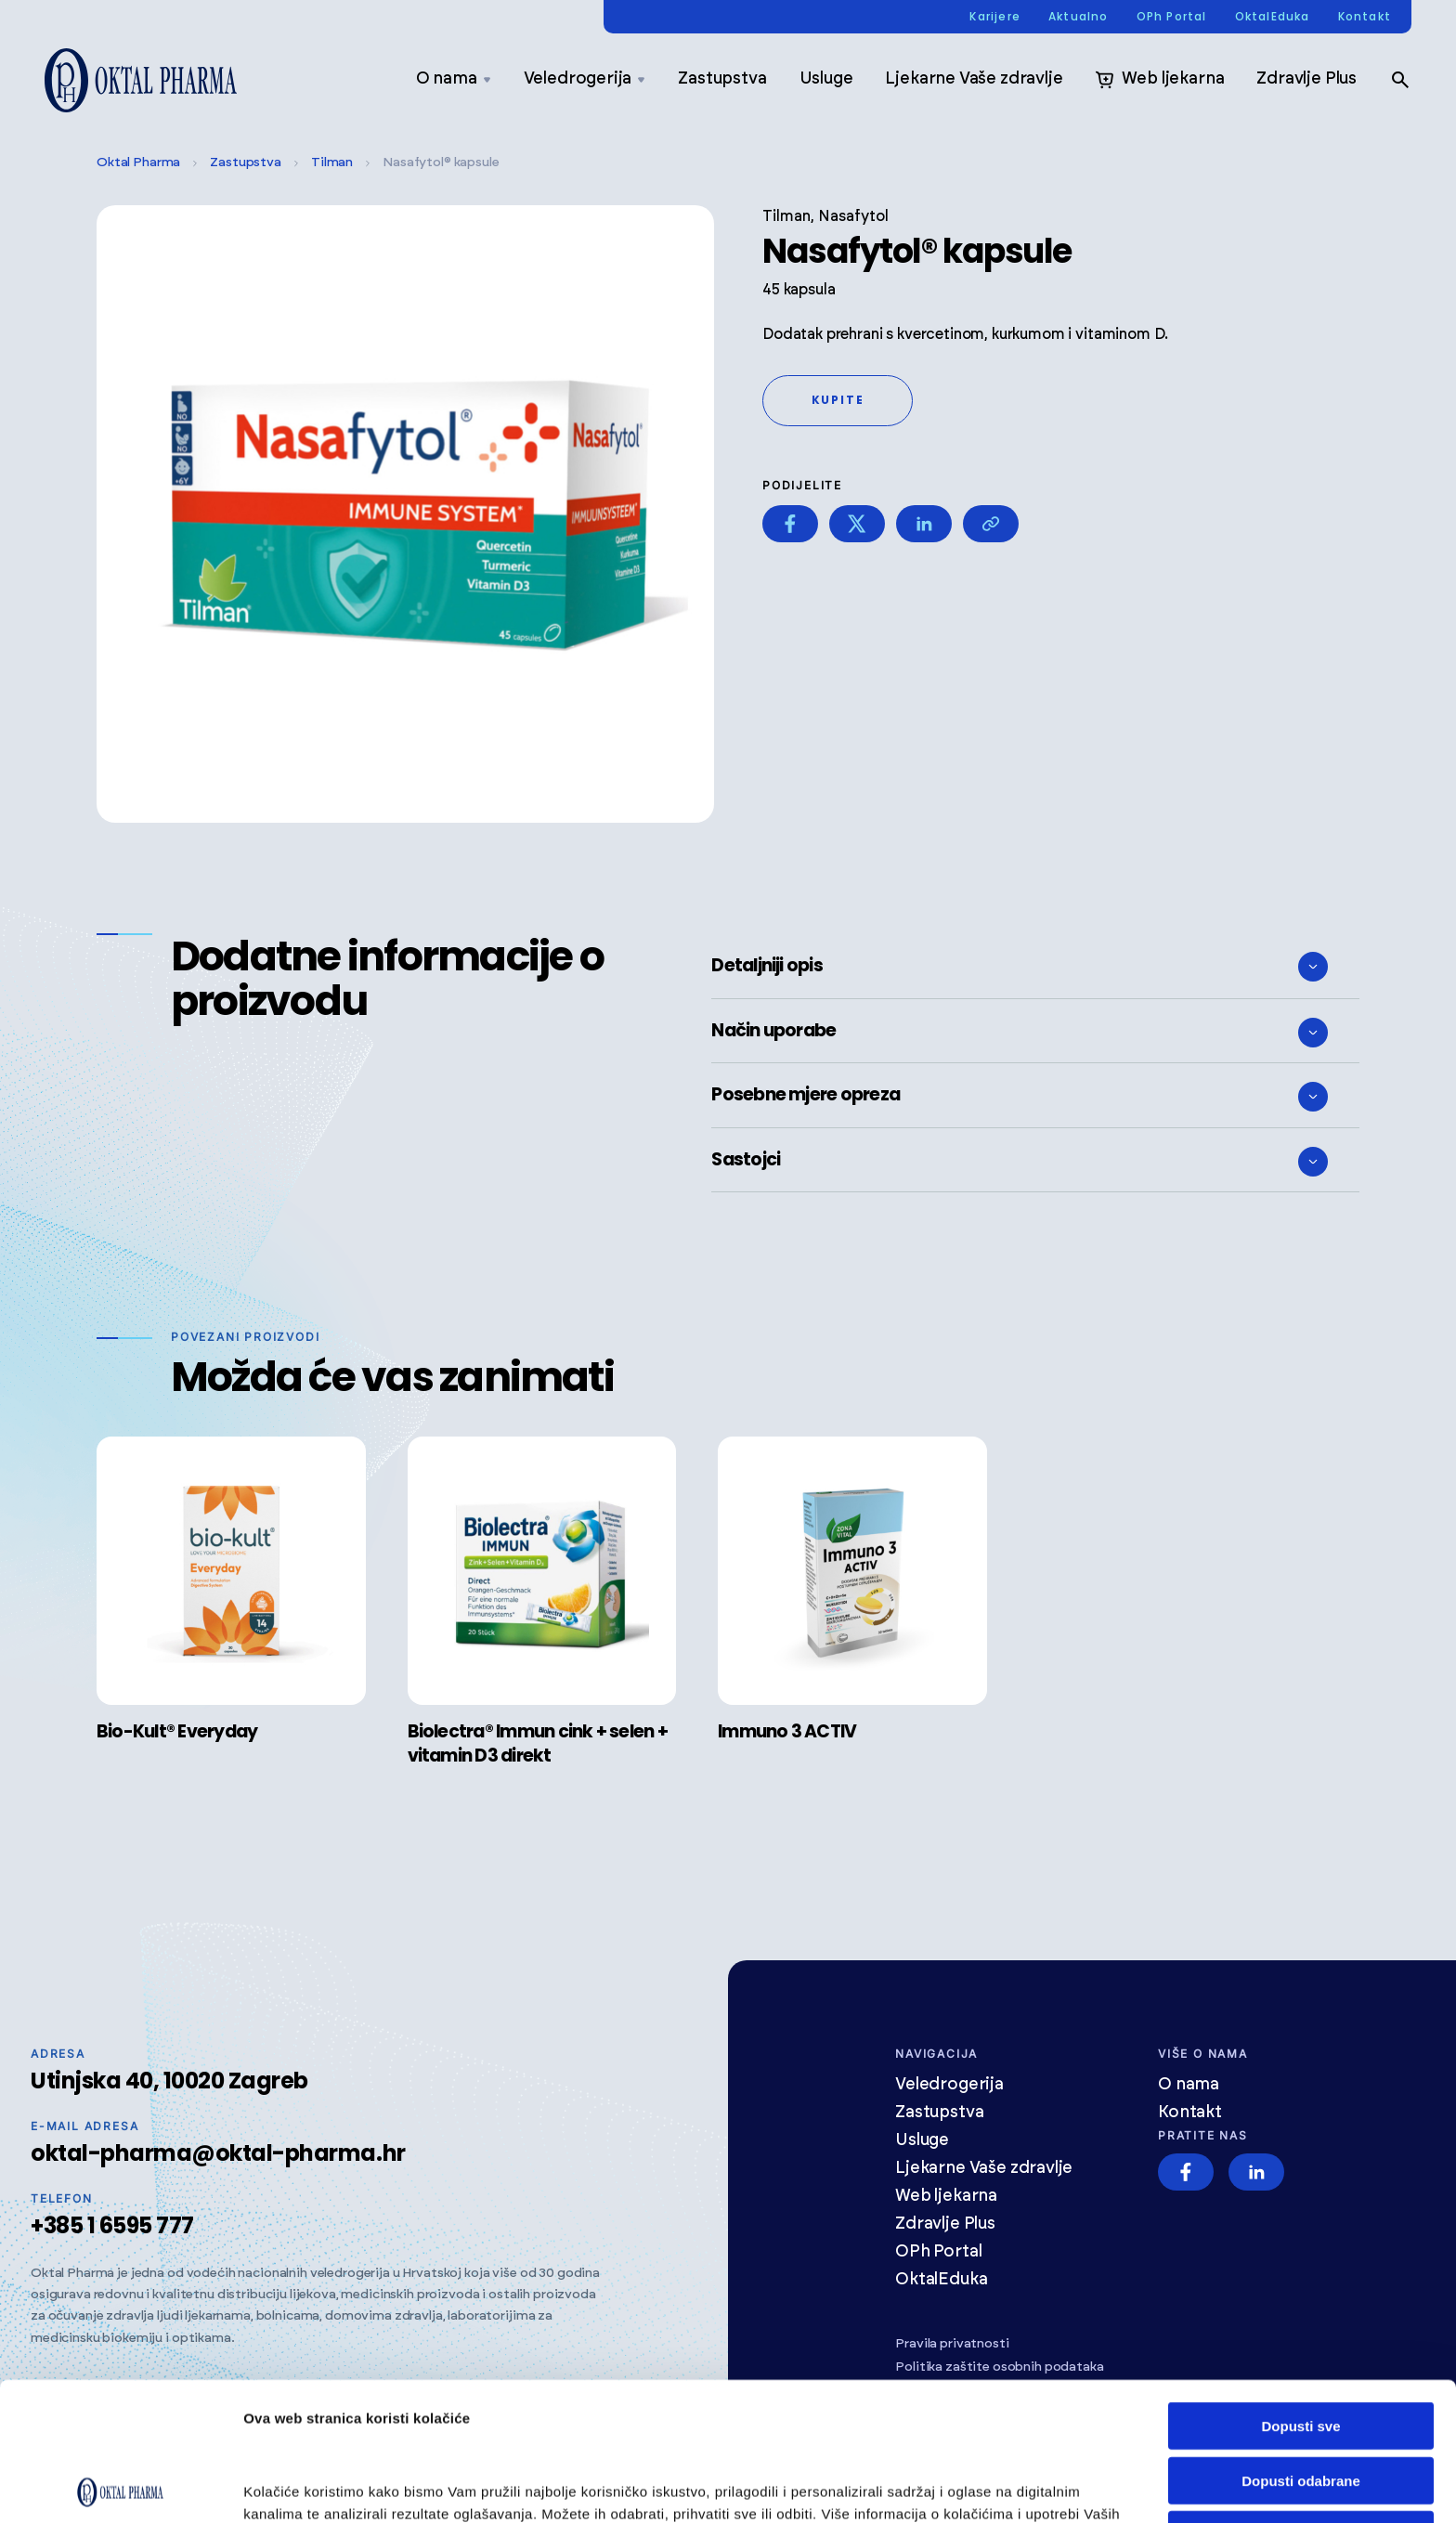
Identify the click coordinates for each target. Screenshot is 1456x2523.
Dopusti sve (1300, 2287)
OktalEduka (1272, 17)
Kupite (838, 400)
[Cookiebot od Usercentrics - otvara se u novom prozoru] (120, 2487)
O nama (453, 79)
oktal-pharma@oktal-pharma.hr (218, 2153)
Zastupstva (722, 79)
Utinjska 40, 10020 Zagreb (169, 2080)
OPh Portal (1172, 17)
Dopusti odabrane (1301, 2342)
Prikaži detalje (290, 2486)
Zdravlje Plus (1306, 79)
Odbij (1301, 2396)
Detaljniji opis (1019, 967)
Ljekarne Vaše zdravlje (973, 79)
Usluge (826, 79)
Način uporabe (1019, 1032)
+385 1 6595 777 (112, 2225)
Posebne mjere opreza (1019, 1097)
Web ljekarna (1159, 80)
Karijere (994, 17)
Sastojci (1019, 1162)
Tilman (332, 162)
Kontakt (1364, 17)
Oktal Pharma (138, 162)
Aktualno (1078, 17)
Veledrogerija (585, 79)
